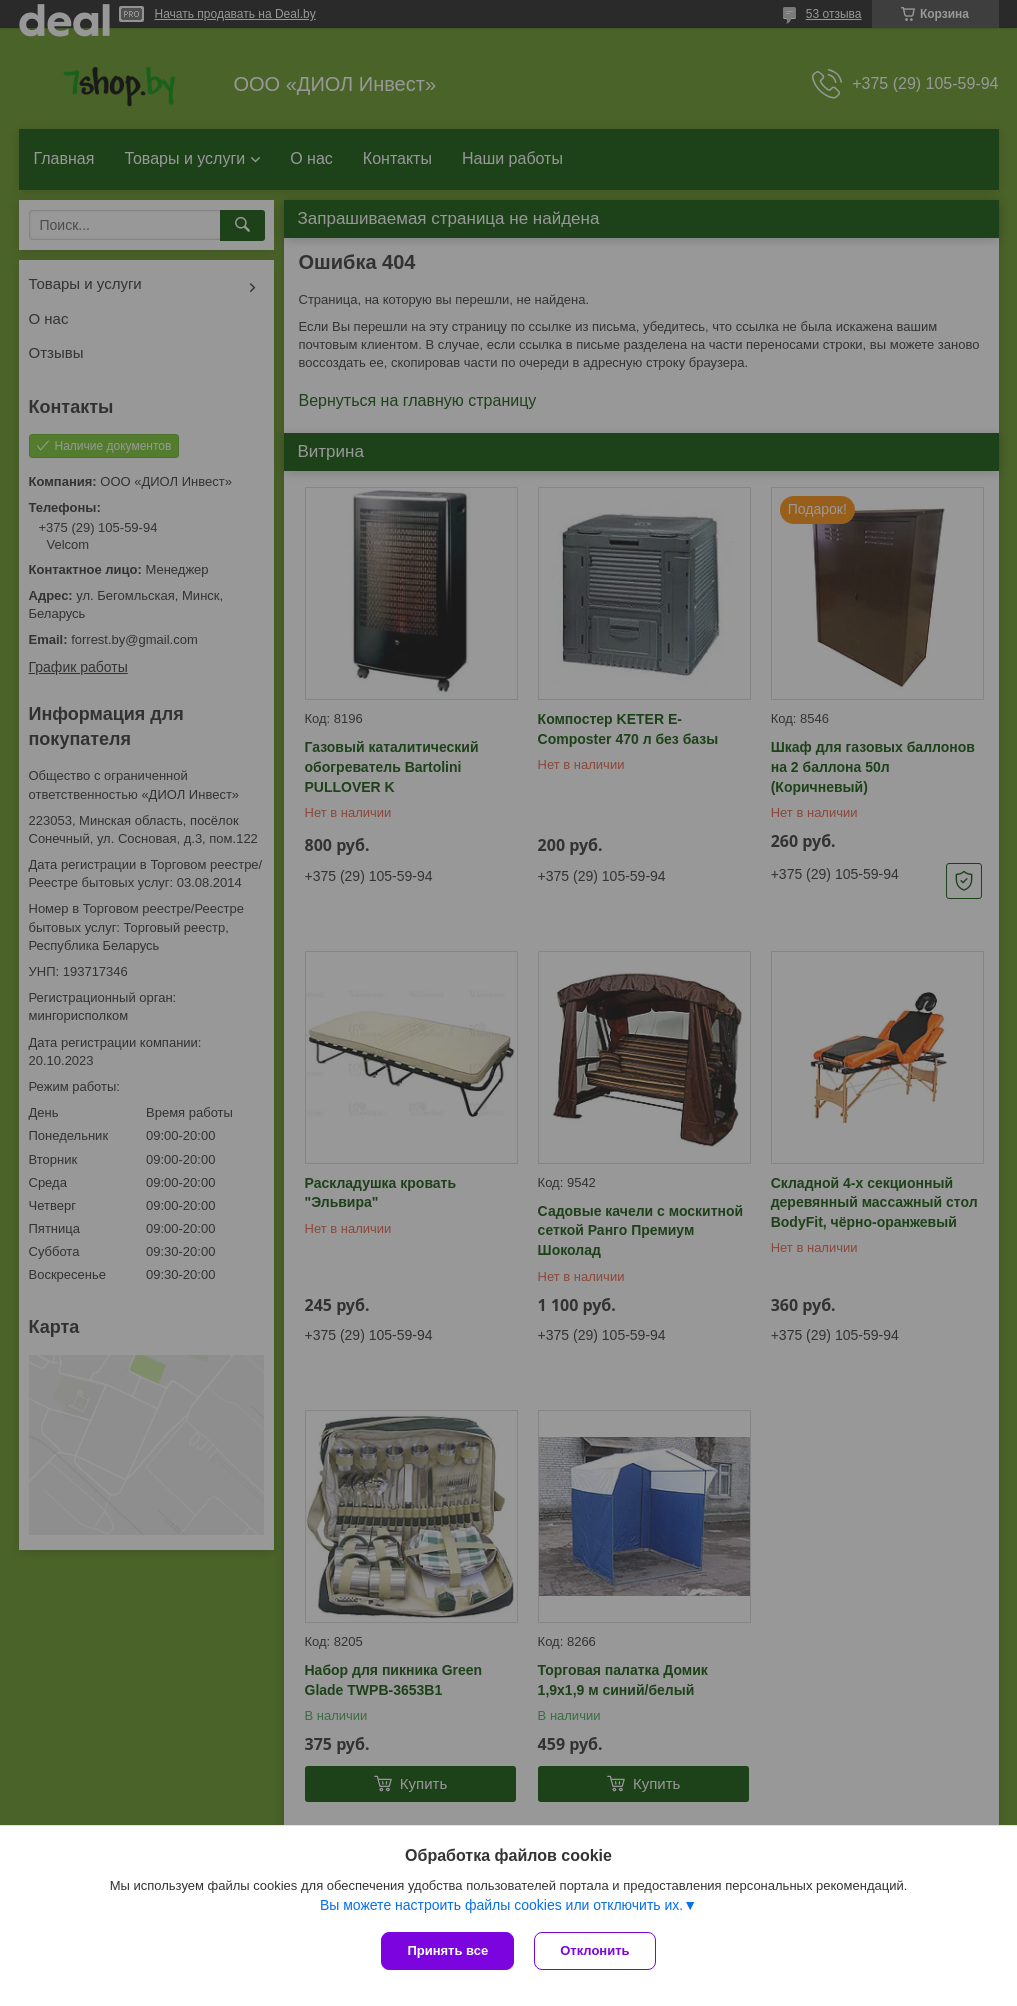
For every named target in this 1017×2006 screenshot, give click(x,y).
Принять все (447, 1950)
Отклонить (594, 1950)
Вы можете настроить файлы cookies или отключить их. (501, 1905)
